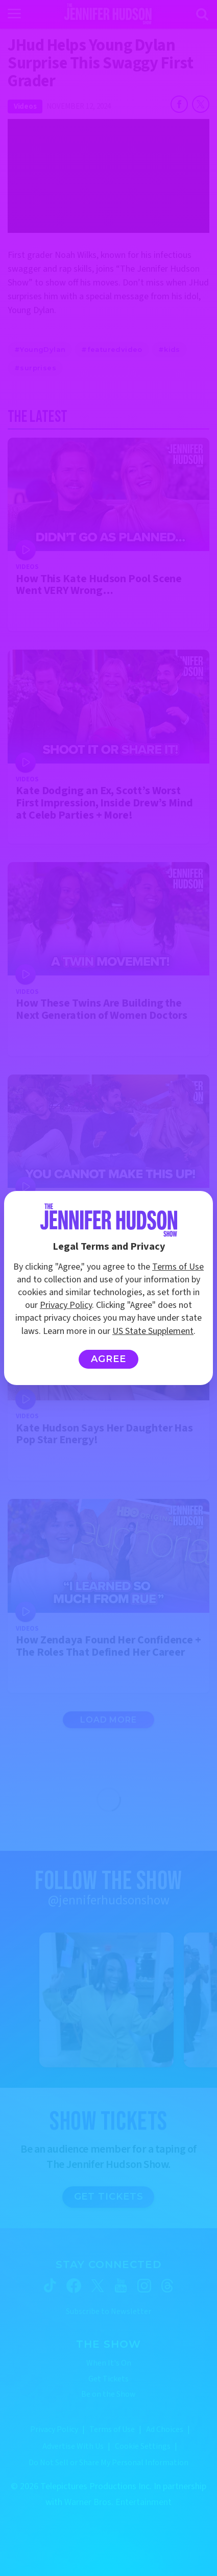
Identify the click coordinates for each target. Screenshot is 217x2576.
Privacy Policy (66, 1305)
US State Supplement (153, 1331)
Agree (108, 1359)
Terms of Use (178, 1266)
